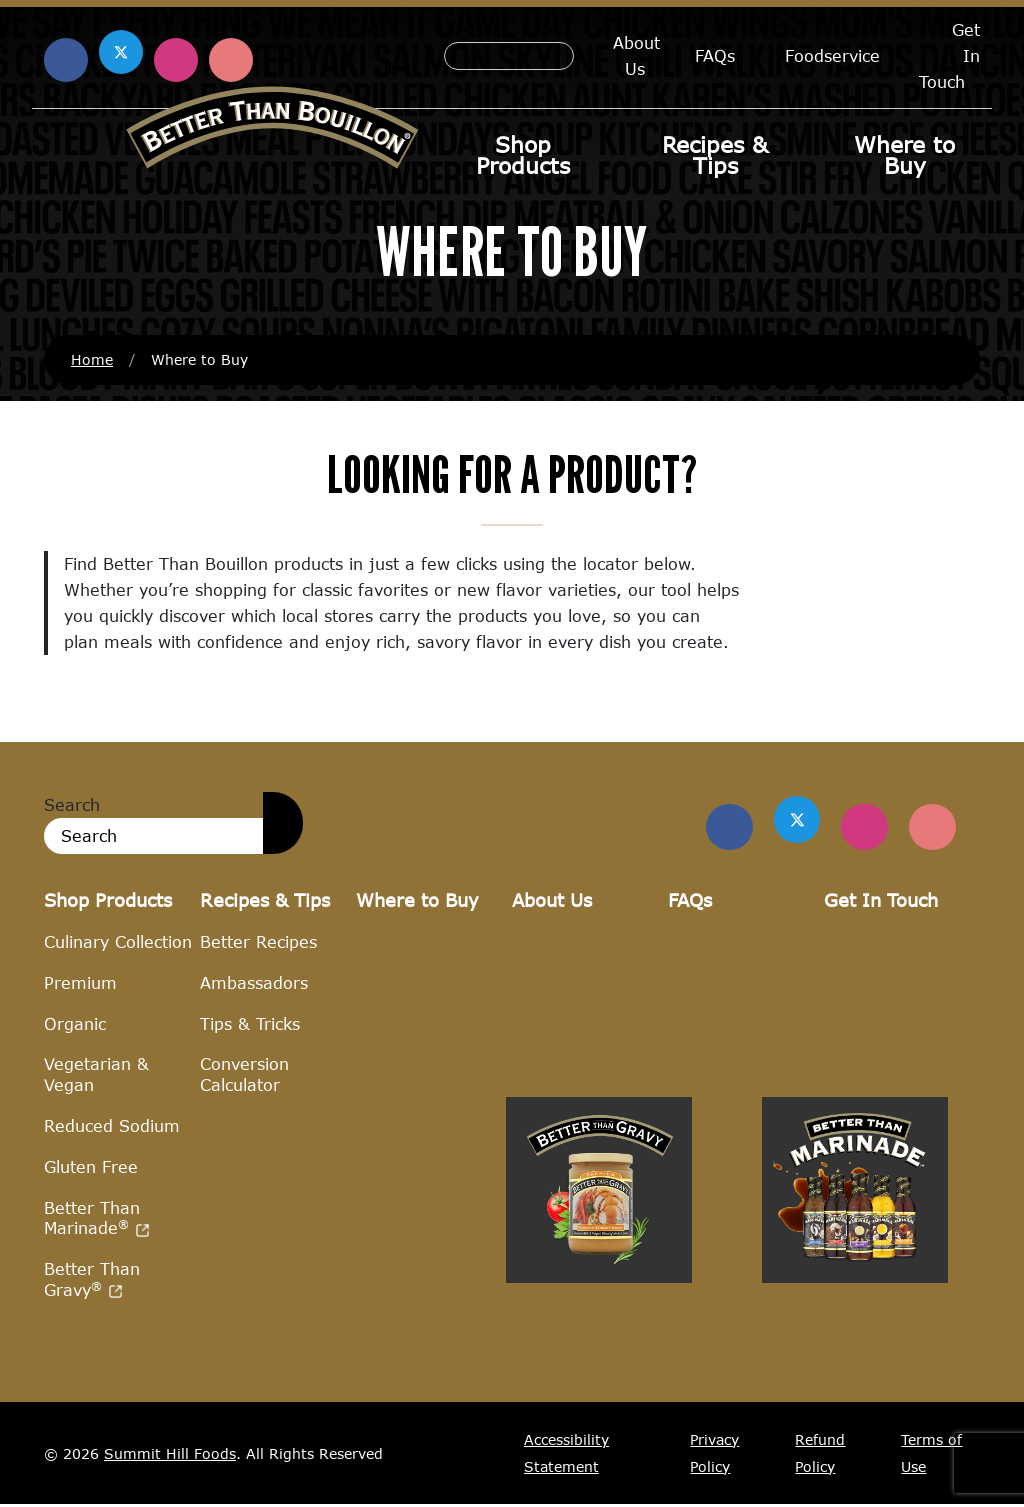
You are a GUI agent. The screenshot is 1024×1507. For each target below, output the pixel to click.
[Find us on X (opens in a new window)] (121, 52)
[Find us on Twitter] (789, 820)
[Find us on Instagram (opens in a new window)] (176, 60)
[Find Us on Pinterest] (931, 828)
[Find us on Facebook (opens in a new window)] (66, 60)
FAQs (715, 55)
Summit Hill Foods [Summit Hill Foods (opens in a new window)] (170, 1454)
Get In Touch (881, 901)
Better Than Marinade (97, 1219)
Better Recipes (258, 943)
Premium (80, 983)
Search (72, 805)
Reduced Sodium (112, 1127)
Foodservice (832, 55)
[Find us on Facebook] (718, 828)
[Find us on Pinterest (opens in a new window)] (231, 60)
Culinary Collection (118, 943)
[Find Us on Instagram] (860, 828)
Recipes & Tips (715, 155)
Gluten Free (91, 1167)
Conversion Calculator (244, 1076)
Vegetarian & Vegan (96, 1076)
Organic (75, 1024)
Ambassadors (254, 983)
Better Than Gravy (92, 1281)
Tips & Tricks (250, 1024)
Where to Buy (904, 155)
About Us (636, 55)
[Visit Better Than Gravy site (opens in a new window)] (599, 1389)
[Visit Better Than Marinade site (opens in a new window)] (855, 1389)
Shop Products (523, 155)
